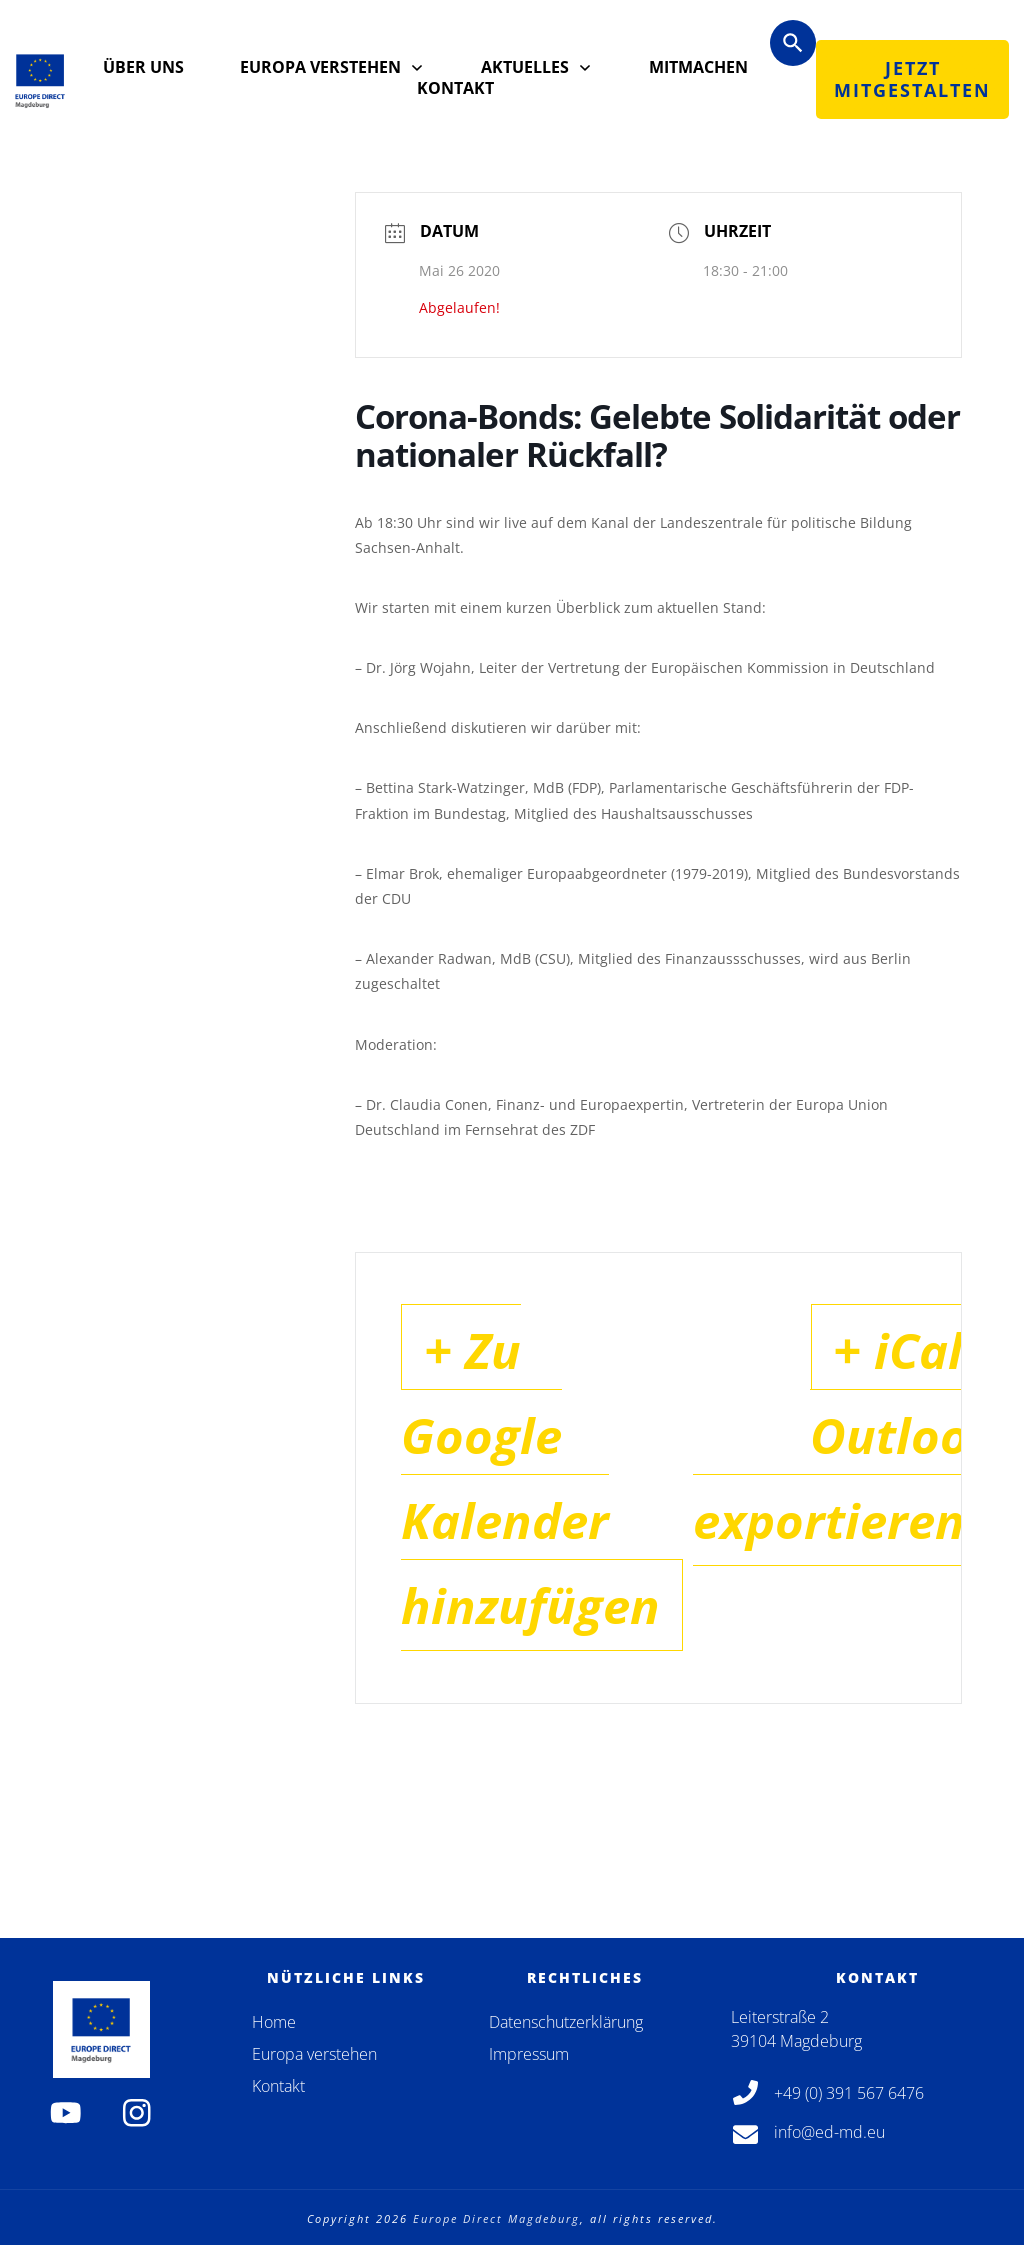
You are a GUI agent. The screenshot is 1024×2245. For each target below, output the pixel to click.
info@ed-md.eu (829, 2133)
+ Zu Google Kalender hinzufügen (557, 1517)
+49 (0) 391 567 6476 (849, 2093)
